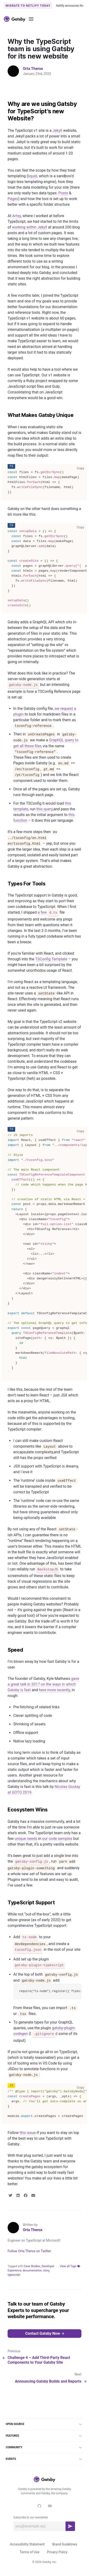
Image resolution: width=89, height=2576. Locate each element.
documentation (32, 2271)
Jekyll (57, 130)
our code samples (57, 1838)
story (46, 2271)
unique (20, 1838)
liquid (32, 176)
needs (32, 1838)
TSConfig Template (51, 959)
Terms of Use (29, 2552)
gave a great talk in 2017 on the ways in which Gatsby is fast (43, 1684)
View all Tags (70, 2266)
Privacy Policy (57, 2552)
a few (48, 912)
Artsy (16, 216)
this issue (28, 2133)
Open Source (44, 2425)
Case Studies (32, 2266)
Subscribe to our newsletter (31, 2518)
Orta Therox (33, 68)
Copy (81, 468)
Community (44, 2448)
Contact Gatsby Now (45, 2334)
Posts (63, 193)
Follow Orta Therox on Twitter (29, 2251)
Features (44, 2436)
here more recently (54, 1690)
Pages (13, 198)
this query (44, 809)
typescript (14, 2275)
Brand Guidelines (64, 2545)
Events (44, 2459)
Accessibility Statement (27, 2545)
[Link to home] (14, 19)
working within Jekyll (29, 227)
